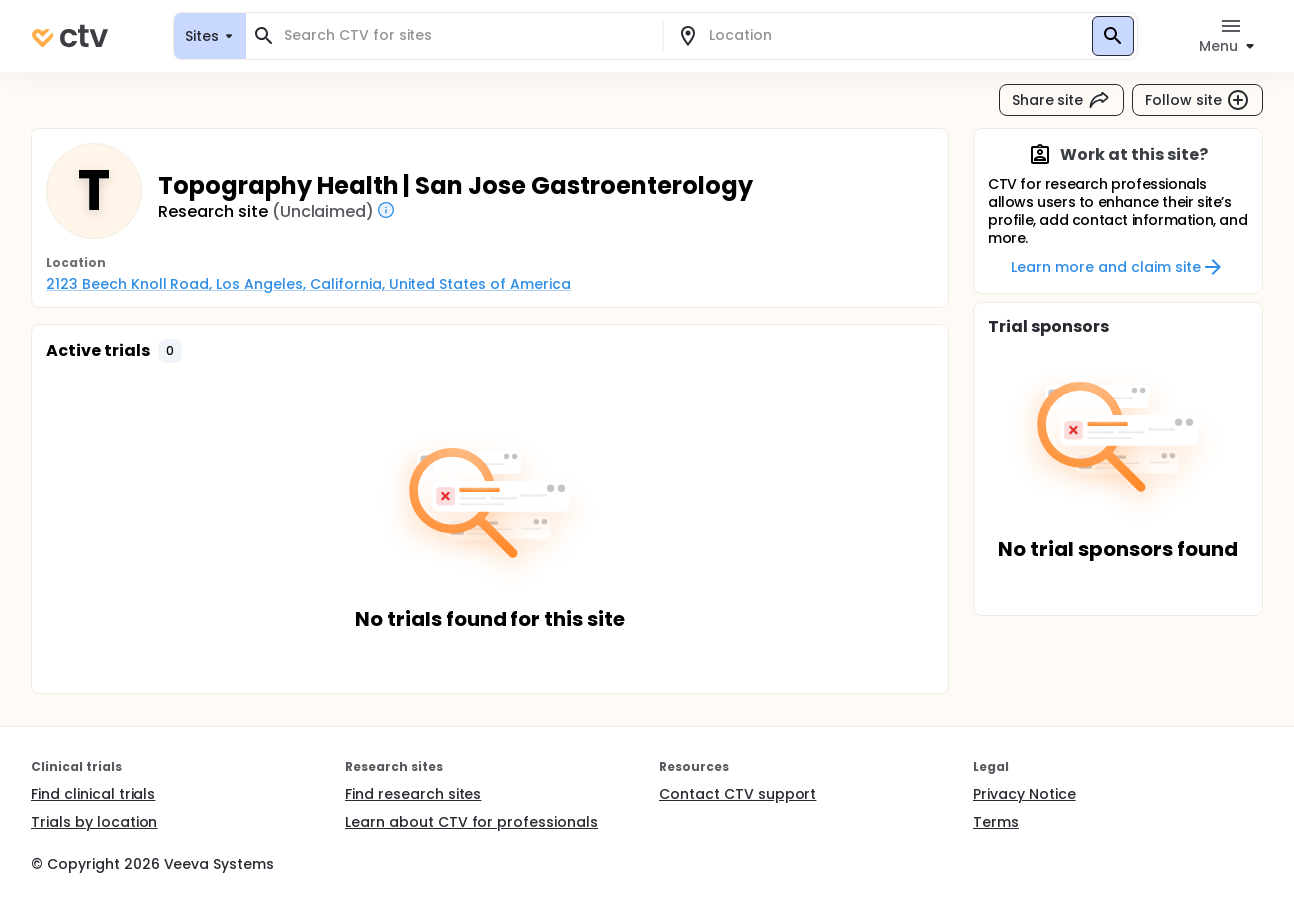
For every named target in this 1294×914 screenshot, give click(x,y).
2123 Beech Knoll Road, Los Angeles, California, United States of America (308, 284)
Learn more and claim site (1117, 267)
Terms (996, 822)
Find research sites (413, 794)
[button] (170, 351)
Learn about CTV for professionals (471, 822)
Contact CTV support (737, 794)
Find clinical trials (93, 794)
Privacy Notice (1024, 794)
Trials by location (94, 822)
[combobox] (466, 35)
